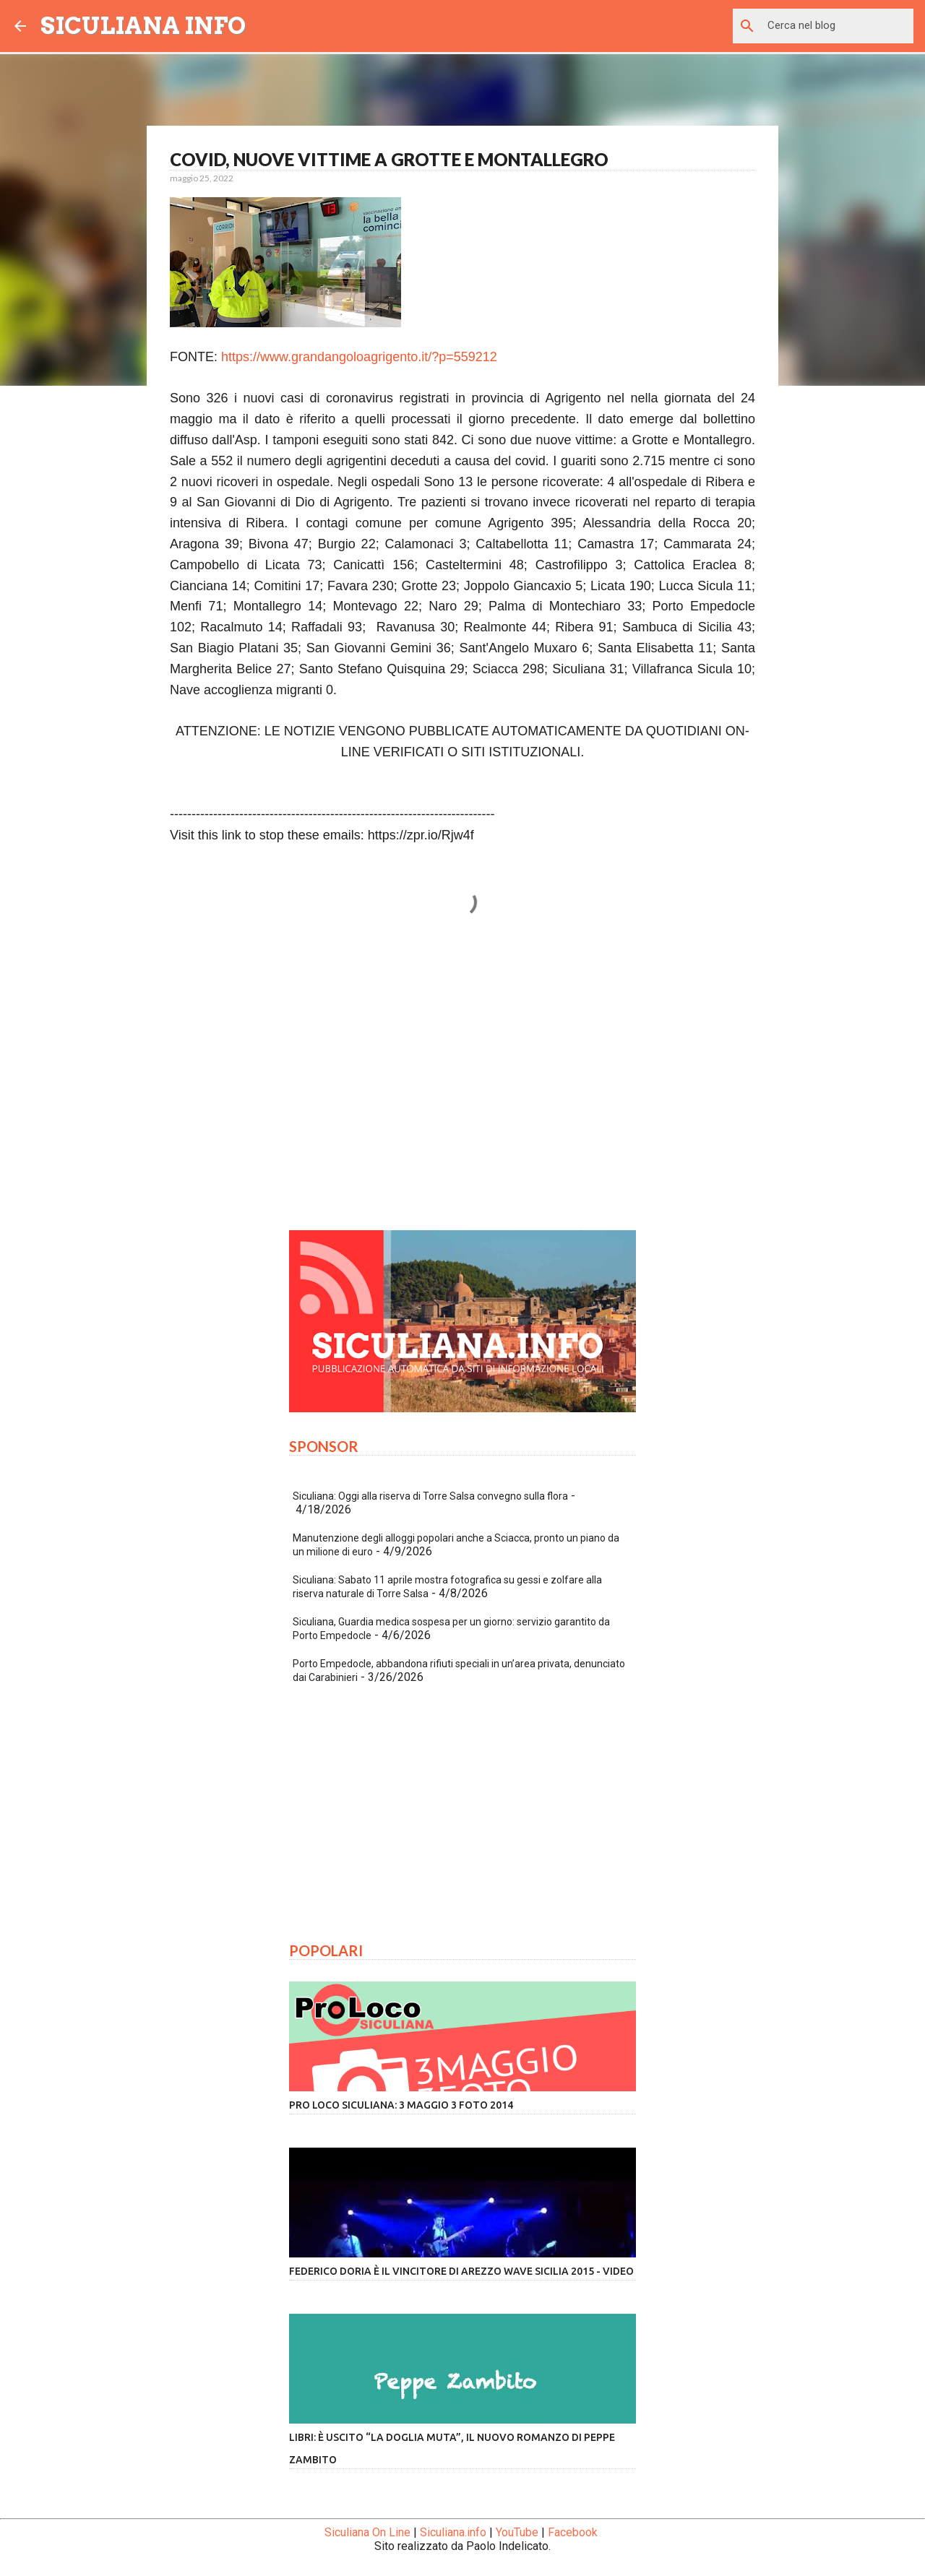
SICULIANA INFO (143, 26)
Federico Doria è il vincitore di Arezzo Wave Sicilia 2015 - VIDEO (461, 2271)
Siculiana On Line (367, 2532)
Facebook (573, 2532)
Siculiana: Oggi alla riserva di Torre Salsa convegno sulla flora (430, 1496)
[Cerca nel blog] (837, 26)
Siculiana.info (453, 2532)
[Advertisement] (462, 1084)
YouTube (517, 2532)
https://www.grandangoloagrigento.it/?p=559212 (359, 357)
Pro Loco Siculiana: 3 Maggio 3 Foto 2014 (401, 2105)
